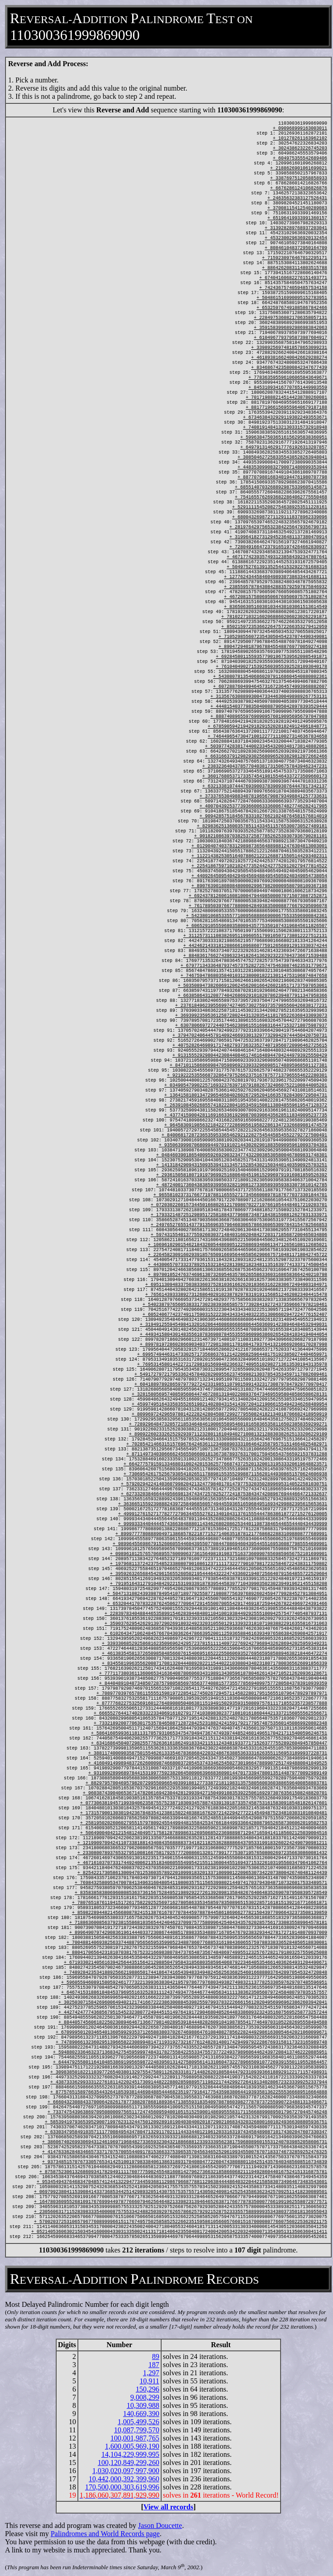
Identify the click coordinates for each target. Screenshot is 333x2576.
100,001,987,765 (134, 2438)
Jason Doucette (160, 2525)
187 (153, 2364)
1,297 (151, 2373)
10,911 (149, 2381)
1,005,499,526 (138, 2422)
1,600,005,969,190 (132, 2446)
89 (155, 2356)
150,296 (147, 2389)
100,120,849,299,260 (128, 2462)
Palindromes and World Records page (105, 2533)
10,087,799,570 (136, 2430)
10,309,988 (143, 2405)
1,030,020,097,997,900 (125, 2471)
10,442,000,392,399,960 (124, 2479)
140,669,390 (141, 2413)
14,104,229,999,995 (130, 2454)
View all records (168, 2507)
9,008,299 (144, 2397)
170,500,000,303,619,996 (122, 2487)
